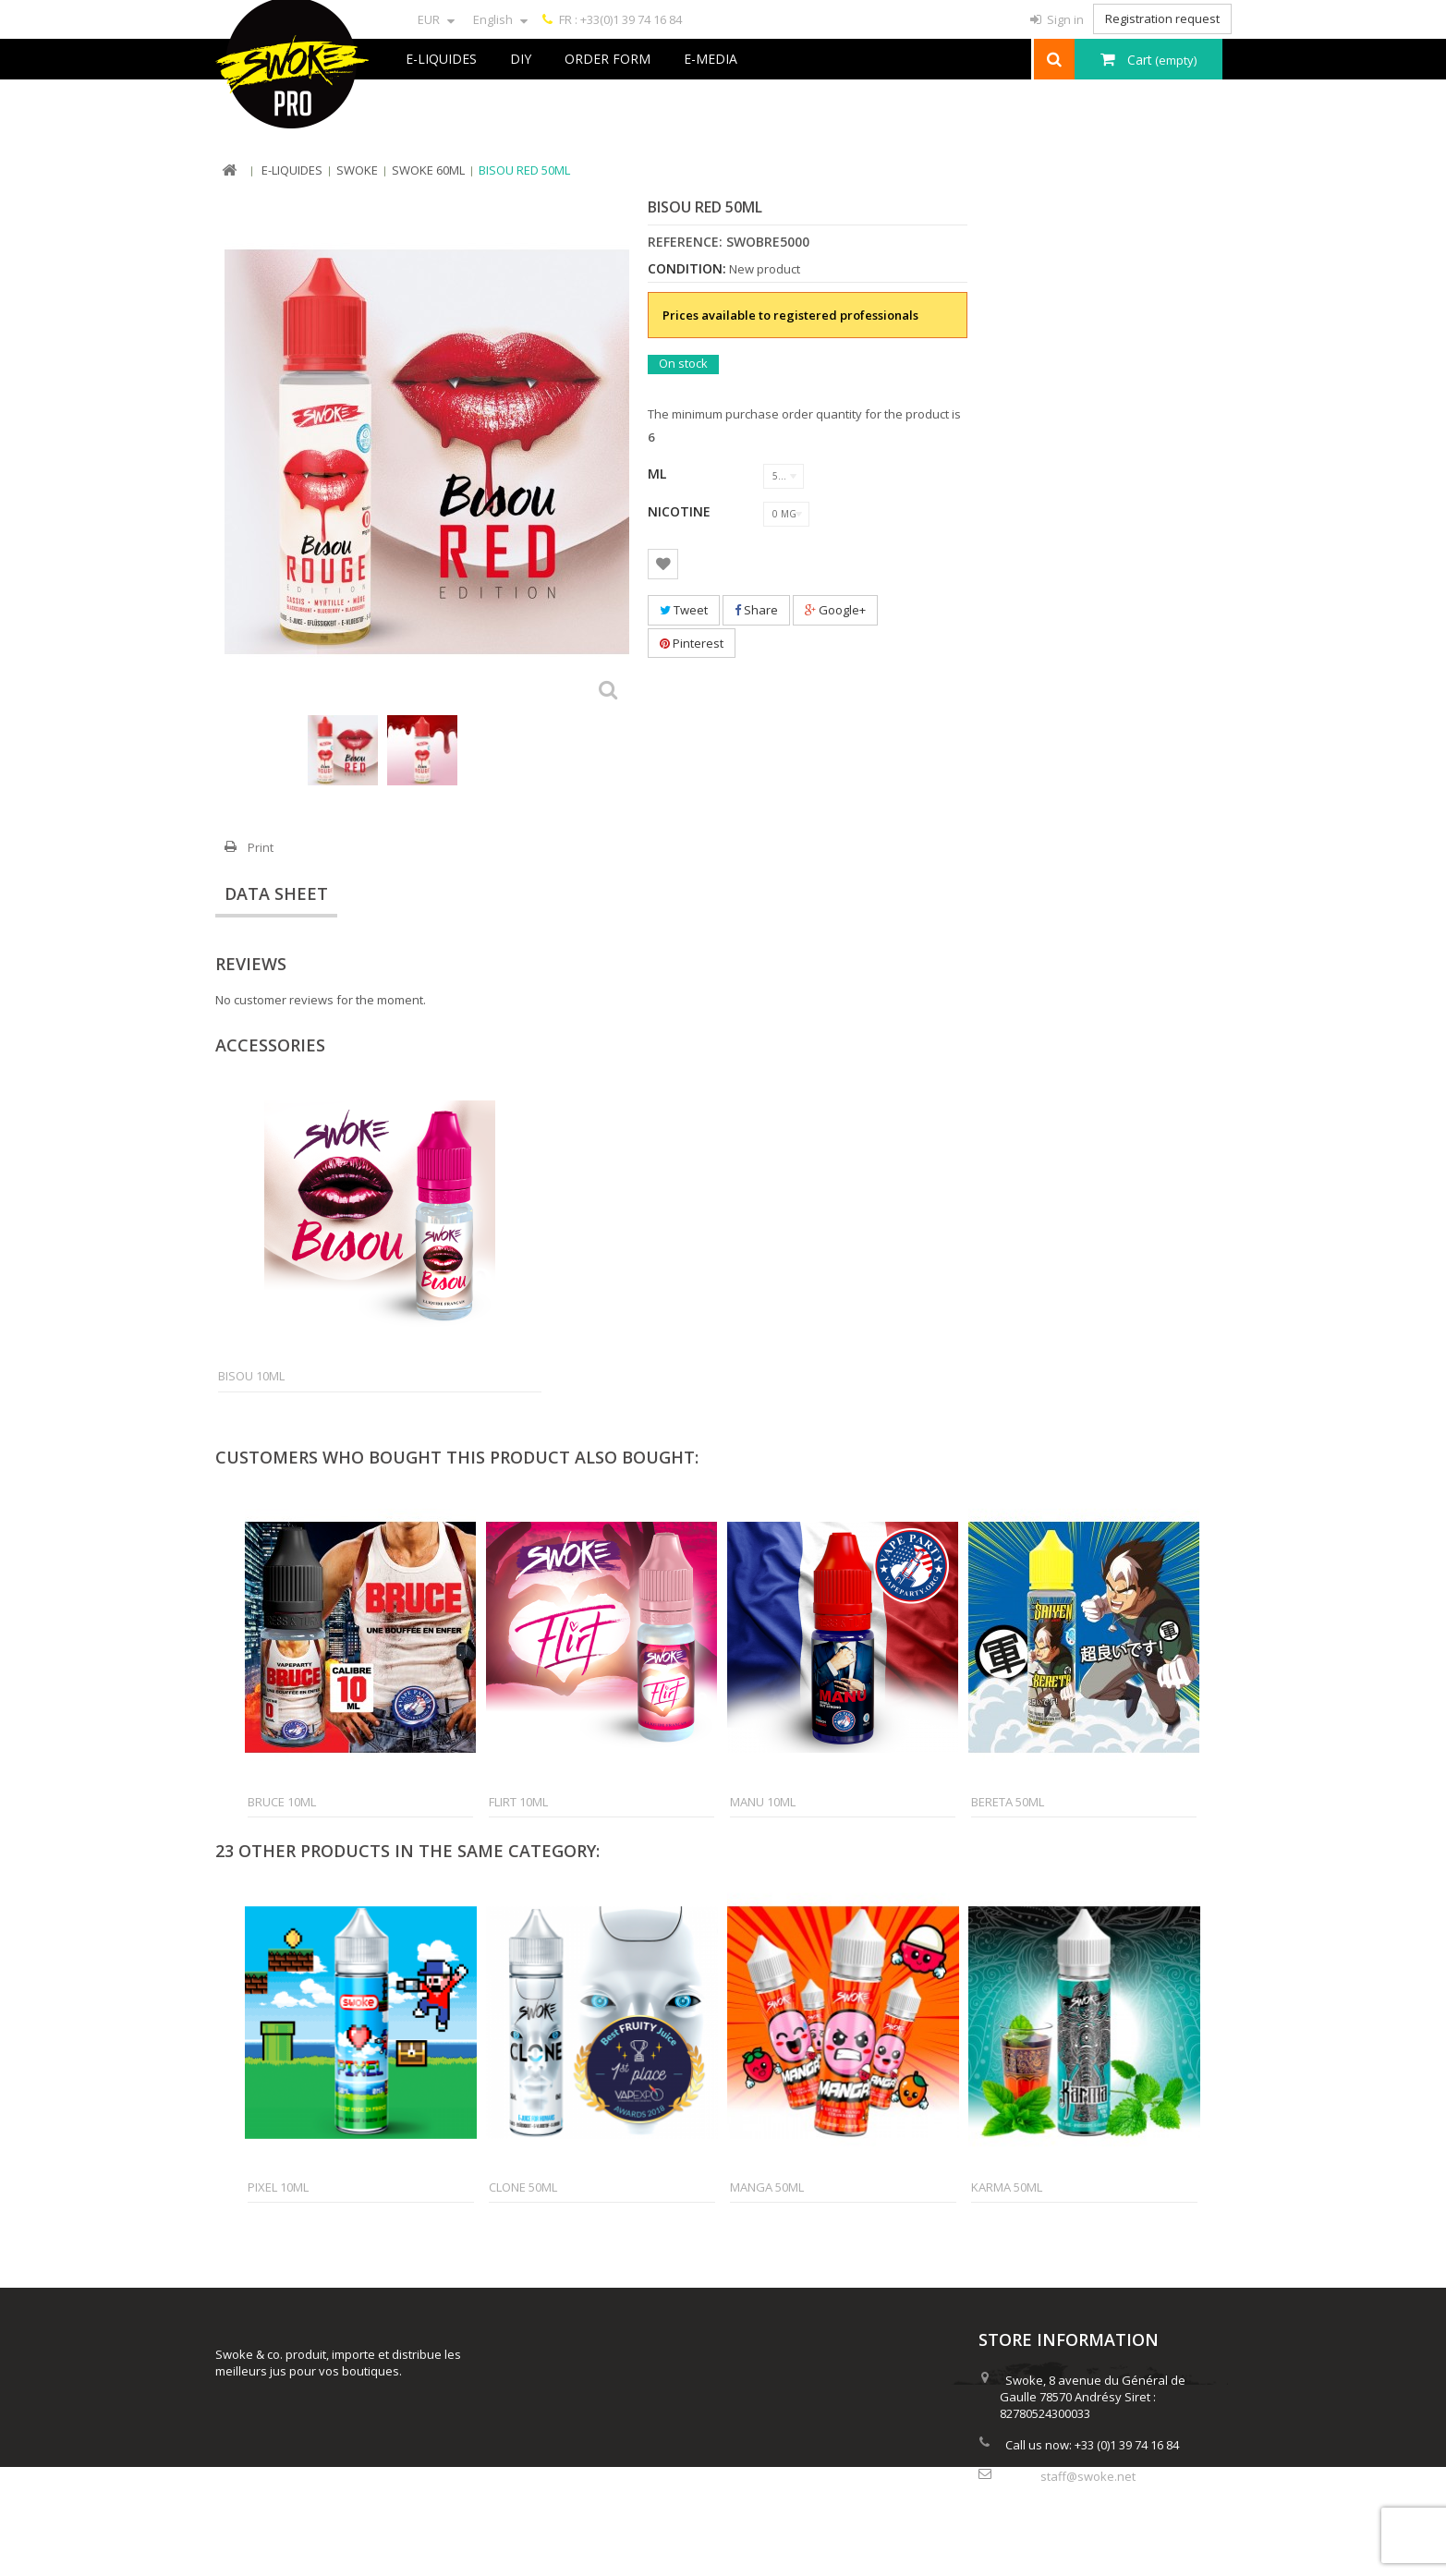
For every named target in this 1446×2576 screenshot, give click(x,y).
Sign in (1064, 19)
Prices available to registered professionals (790, 315)
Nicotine (681, 511)
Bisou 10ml (251, 1375)
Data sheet (276, 893)
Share (756, 609)
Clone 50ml (523, 2187)
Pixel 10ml (278, 2187)
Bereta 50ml (1007, 1801)
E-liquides (441, 58)
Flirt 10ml (518, 1801)
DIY (520, 58)
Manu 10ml (763, 1801)
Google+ (835, 609)
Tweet (684, 609)
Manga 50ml (767, 2187)
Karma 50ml (1006, 2187)
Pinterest (691, 643)
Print (260, 847)
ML (659, 473)
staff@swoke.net (1088, 2473)
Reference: (685, 242)
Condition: (687, 269)
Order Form (607, 58)
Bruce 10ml (282, 1801)
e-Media (710, 58)
